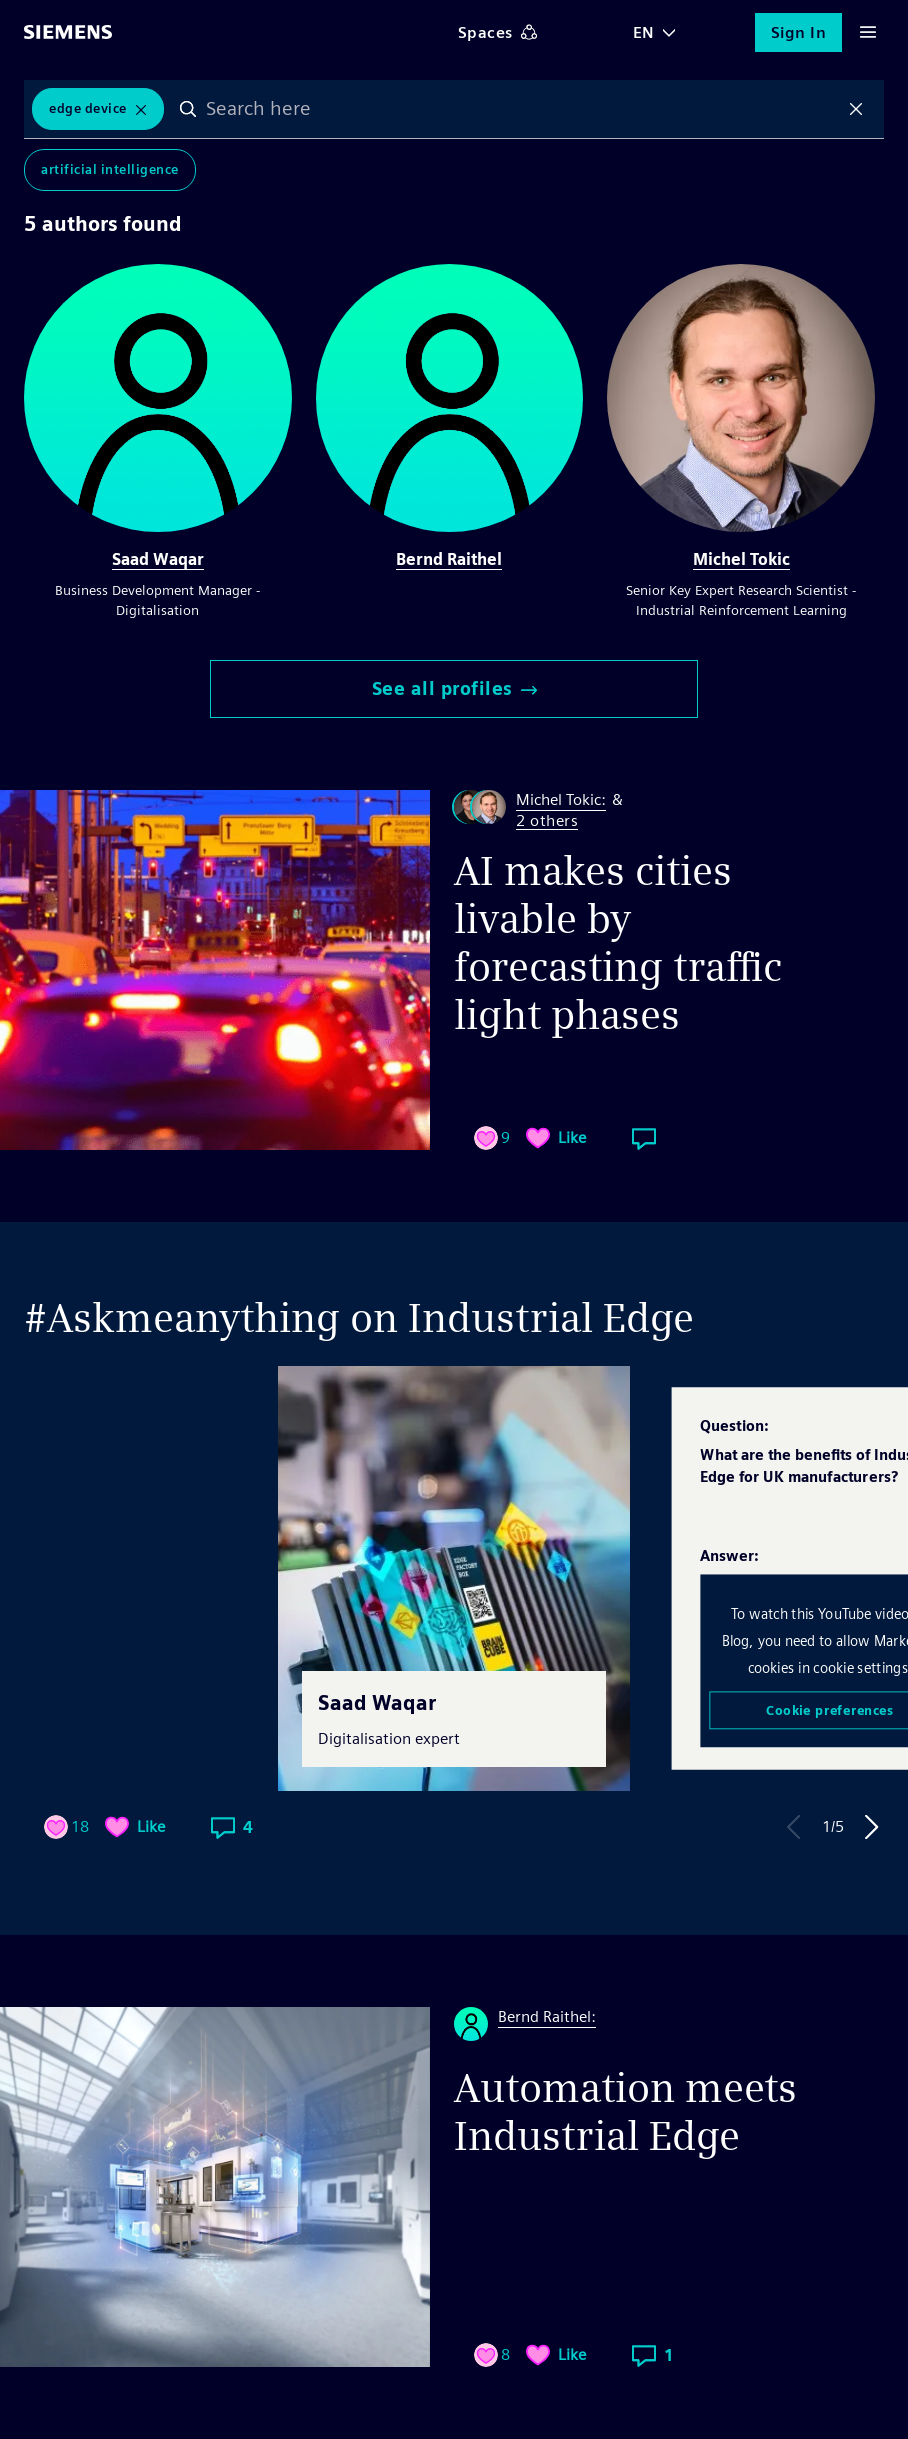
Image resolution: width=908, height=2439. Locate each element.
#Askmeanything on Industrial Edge (359, 1318)
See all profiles (454, 688)
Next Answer (872, 1827)
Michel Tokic (741, 559)
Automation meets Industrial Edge (625, 2112)
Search (188, 109)
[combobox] (522, 109)
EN (644, 32)
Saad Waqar (158, 559)
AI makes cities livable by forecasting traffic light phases (618, 943)
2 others (547, 821)
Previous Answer (794, 1827)
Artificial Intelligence (110, 169)
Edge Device (88, 108)
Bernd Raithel (449, 559)
